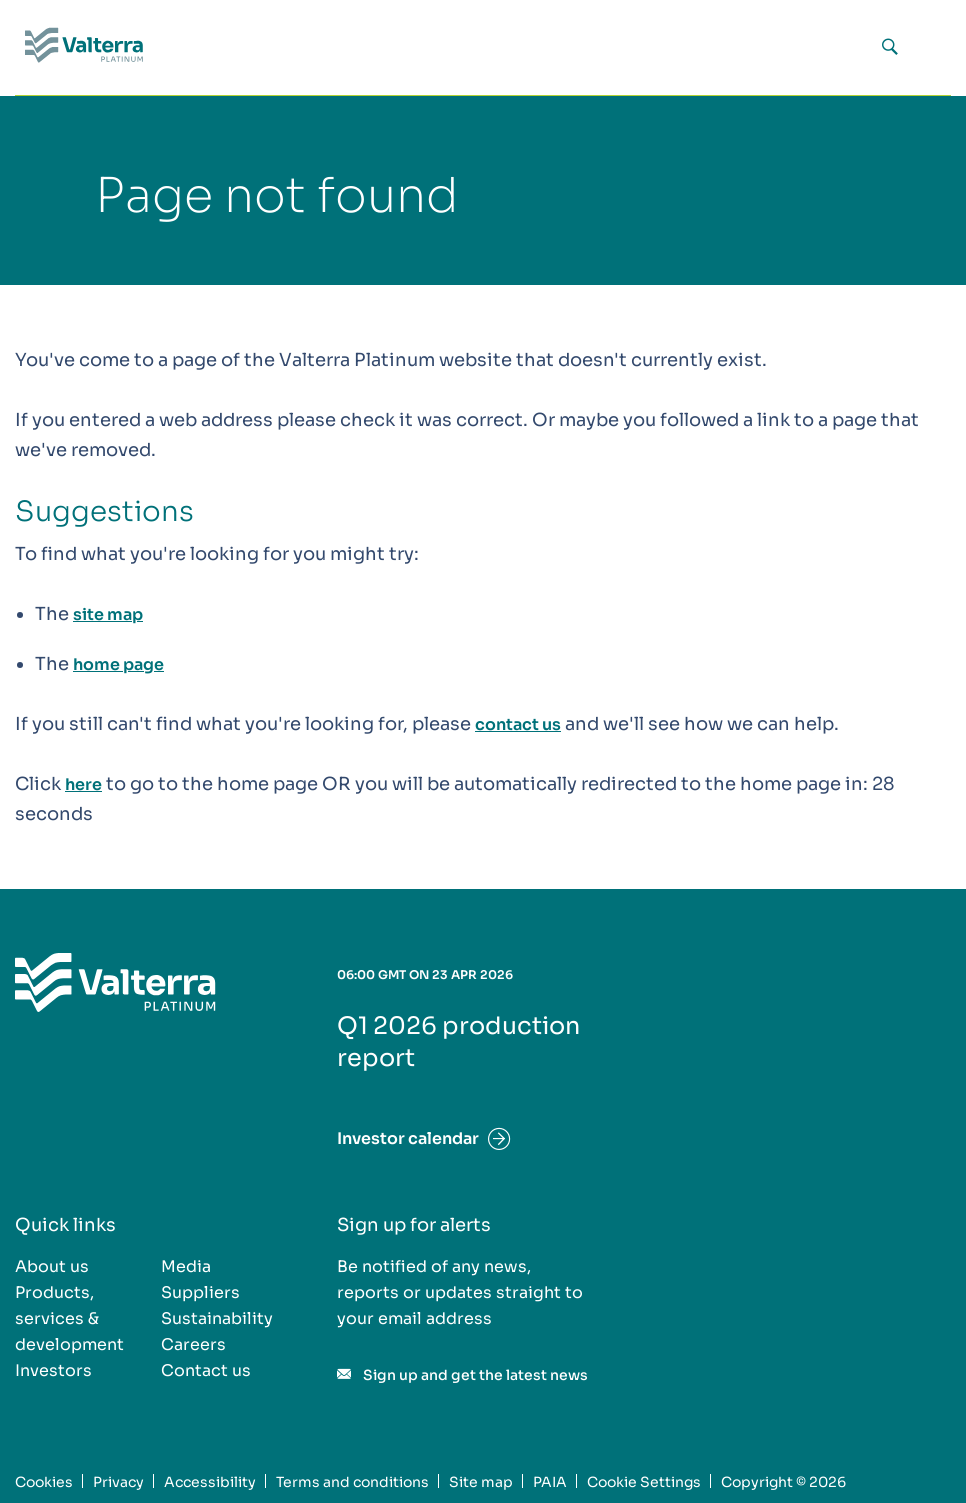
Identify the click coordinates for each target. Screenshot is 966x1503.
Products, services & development (69, 1318)
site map (108, 614)
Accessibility (210, 1482)
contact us (518, 724)
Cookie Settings (644, 1482)
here (83, 784)
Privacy (118, 1482)
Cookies (44, 1482)
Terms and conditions (352, 1482)
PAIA (550, 1482)
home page (118, 664)
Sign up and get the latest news (475, 1375)
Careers (193, 1344)
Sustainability (217, 1318)
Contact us (206, 1370)
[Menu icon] (928, 48)
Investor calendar (408, 1138)
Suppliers (200, 1292)
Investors (53, 1370)
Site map (481, 1482)
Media (186, 1266)
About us (52, 1266)
